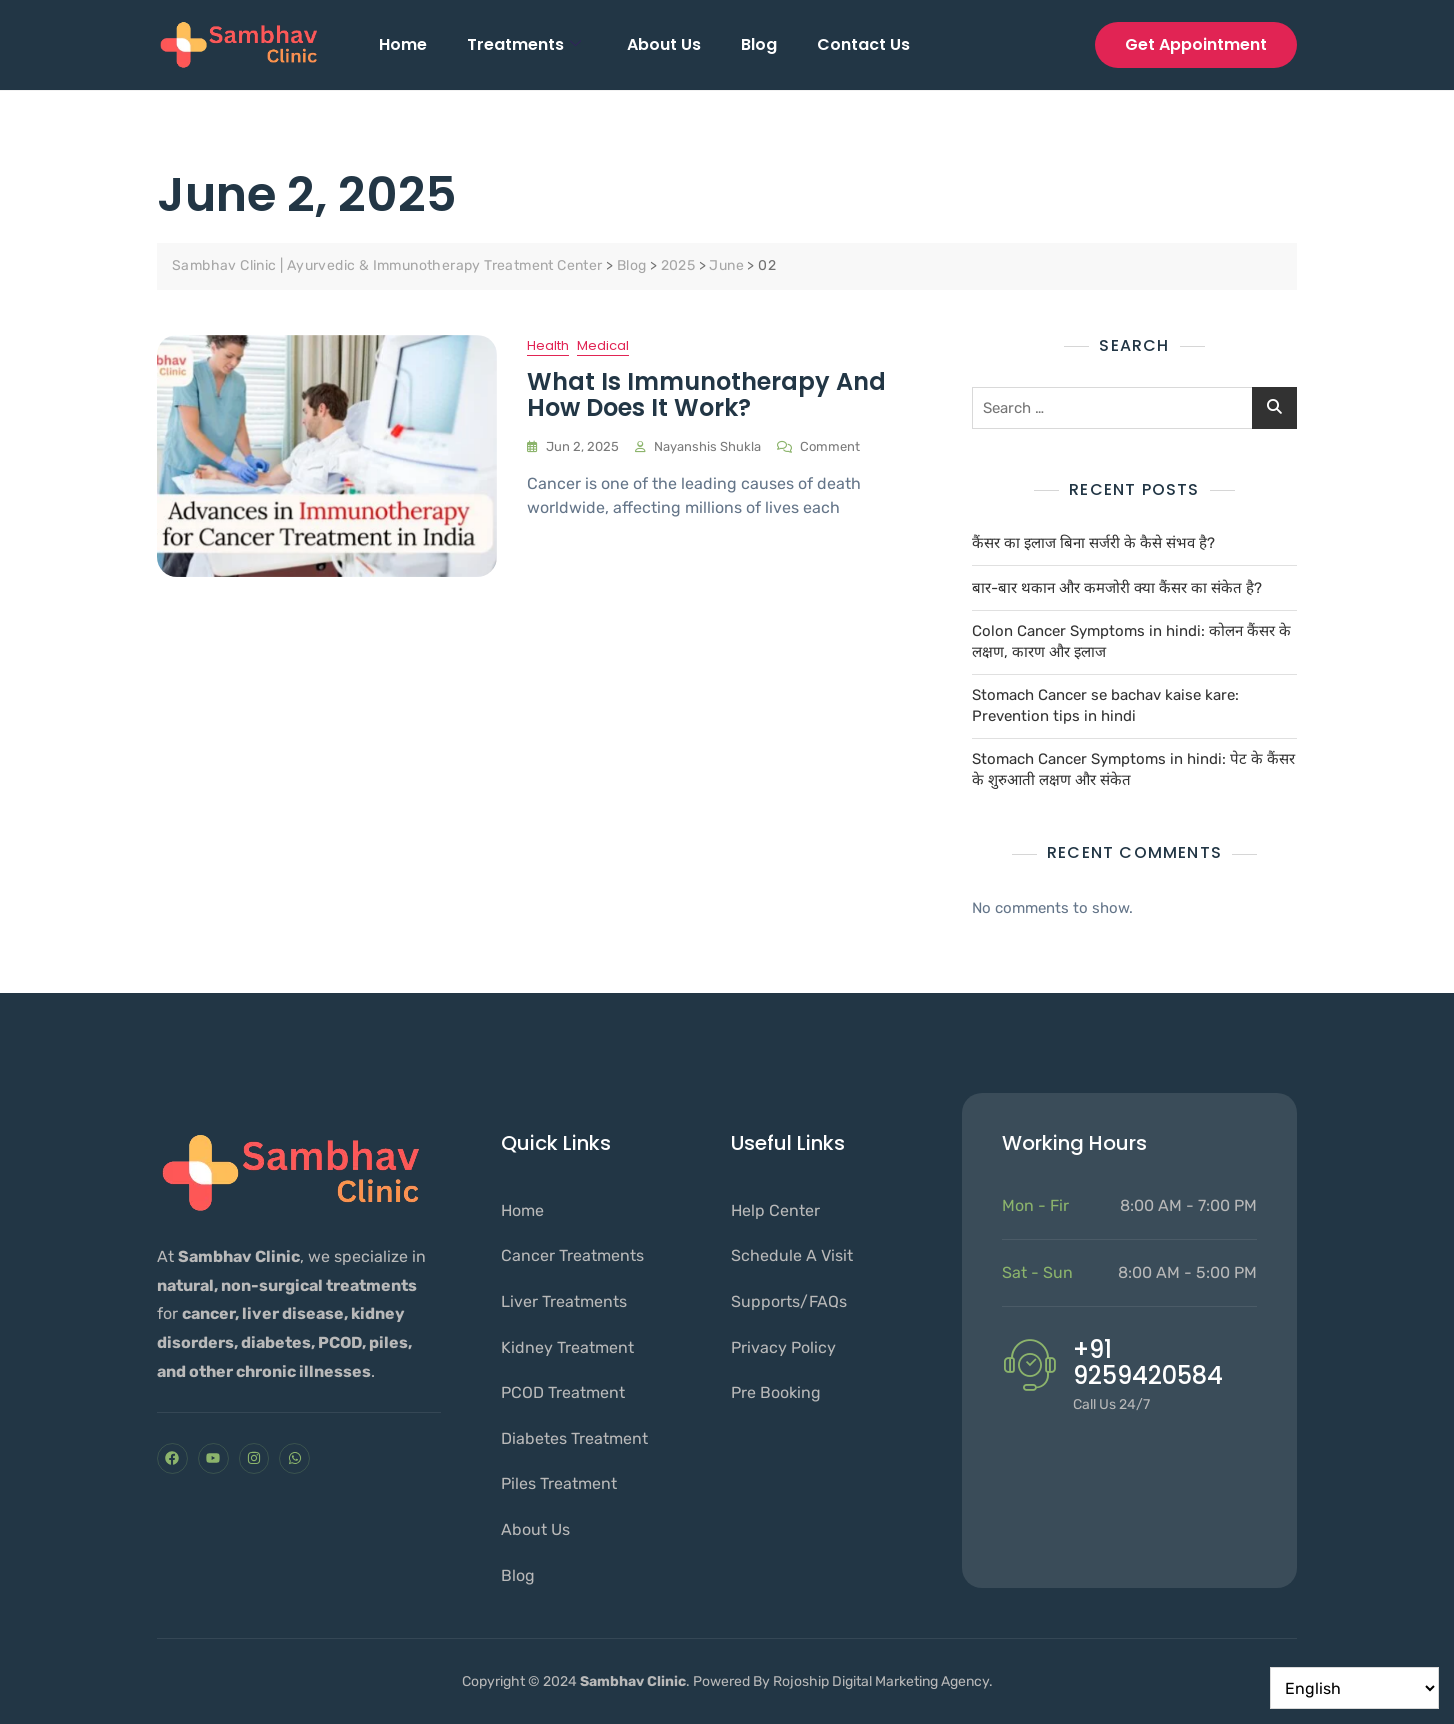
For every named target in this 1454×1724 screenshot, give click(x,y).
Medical (603, 345)
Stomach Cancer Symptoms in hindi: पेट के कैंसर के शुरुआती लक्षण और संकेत (1133, 769)
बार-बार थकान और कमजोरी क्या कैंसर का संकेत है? (1117, 588)
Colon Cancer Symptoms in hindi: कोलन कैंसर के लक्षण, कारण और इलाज (1131, 641)
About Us (664, 44)
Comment (830, 445)
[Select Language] (1354, 1688)
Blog (759, 44)
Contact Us (863, 44)
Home (403, 44)
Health (548, 345)
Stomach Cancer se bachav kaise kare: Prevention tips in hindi (1105, 705)
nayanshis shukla (707, 446)
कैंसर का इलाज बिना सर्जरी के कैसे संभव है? (1093, 543)
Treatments (524, 44)
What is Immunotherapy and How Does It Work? (706, 394)
